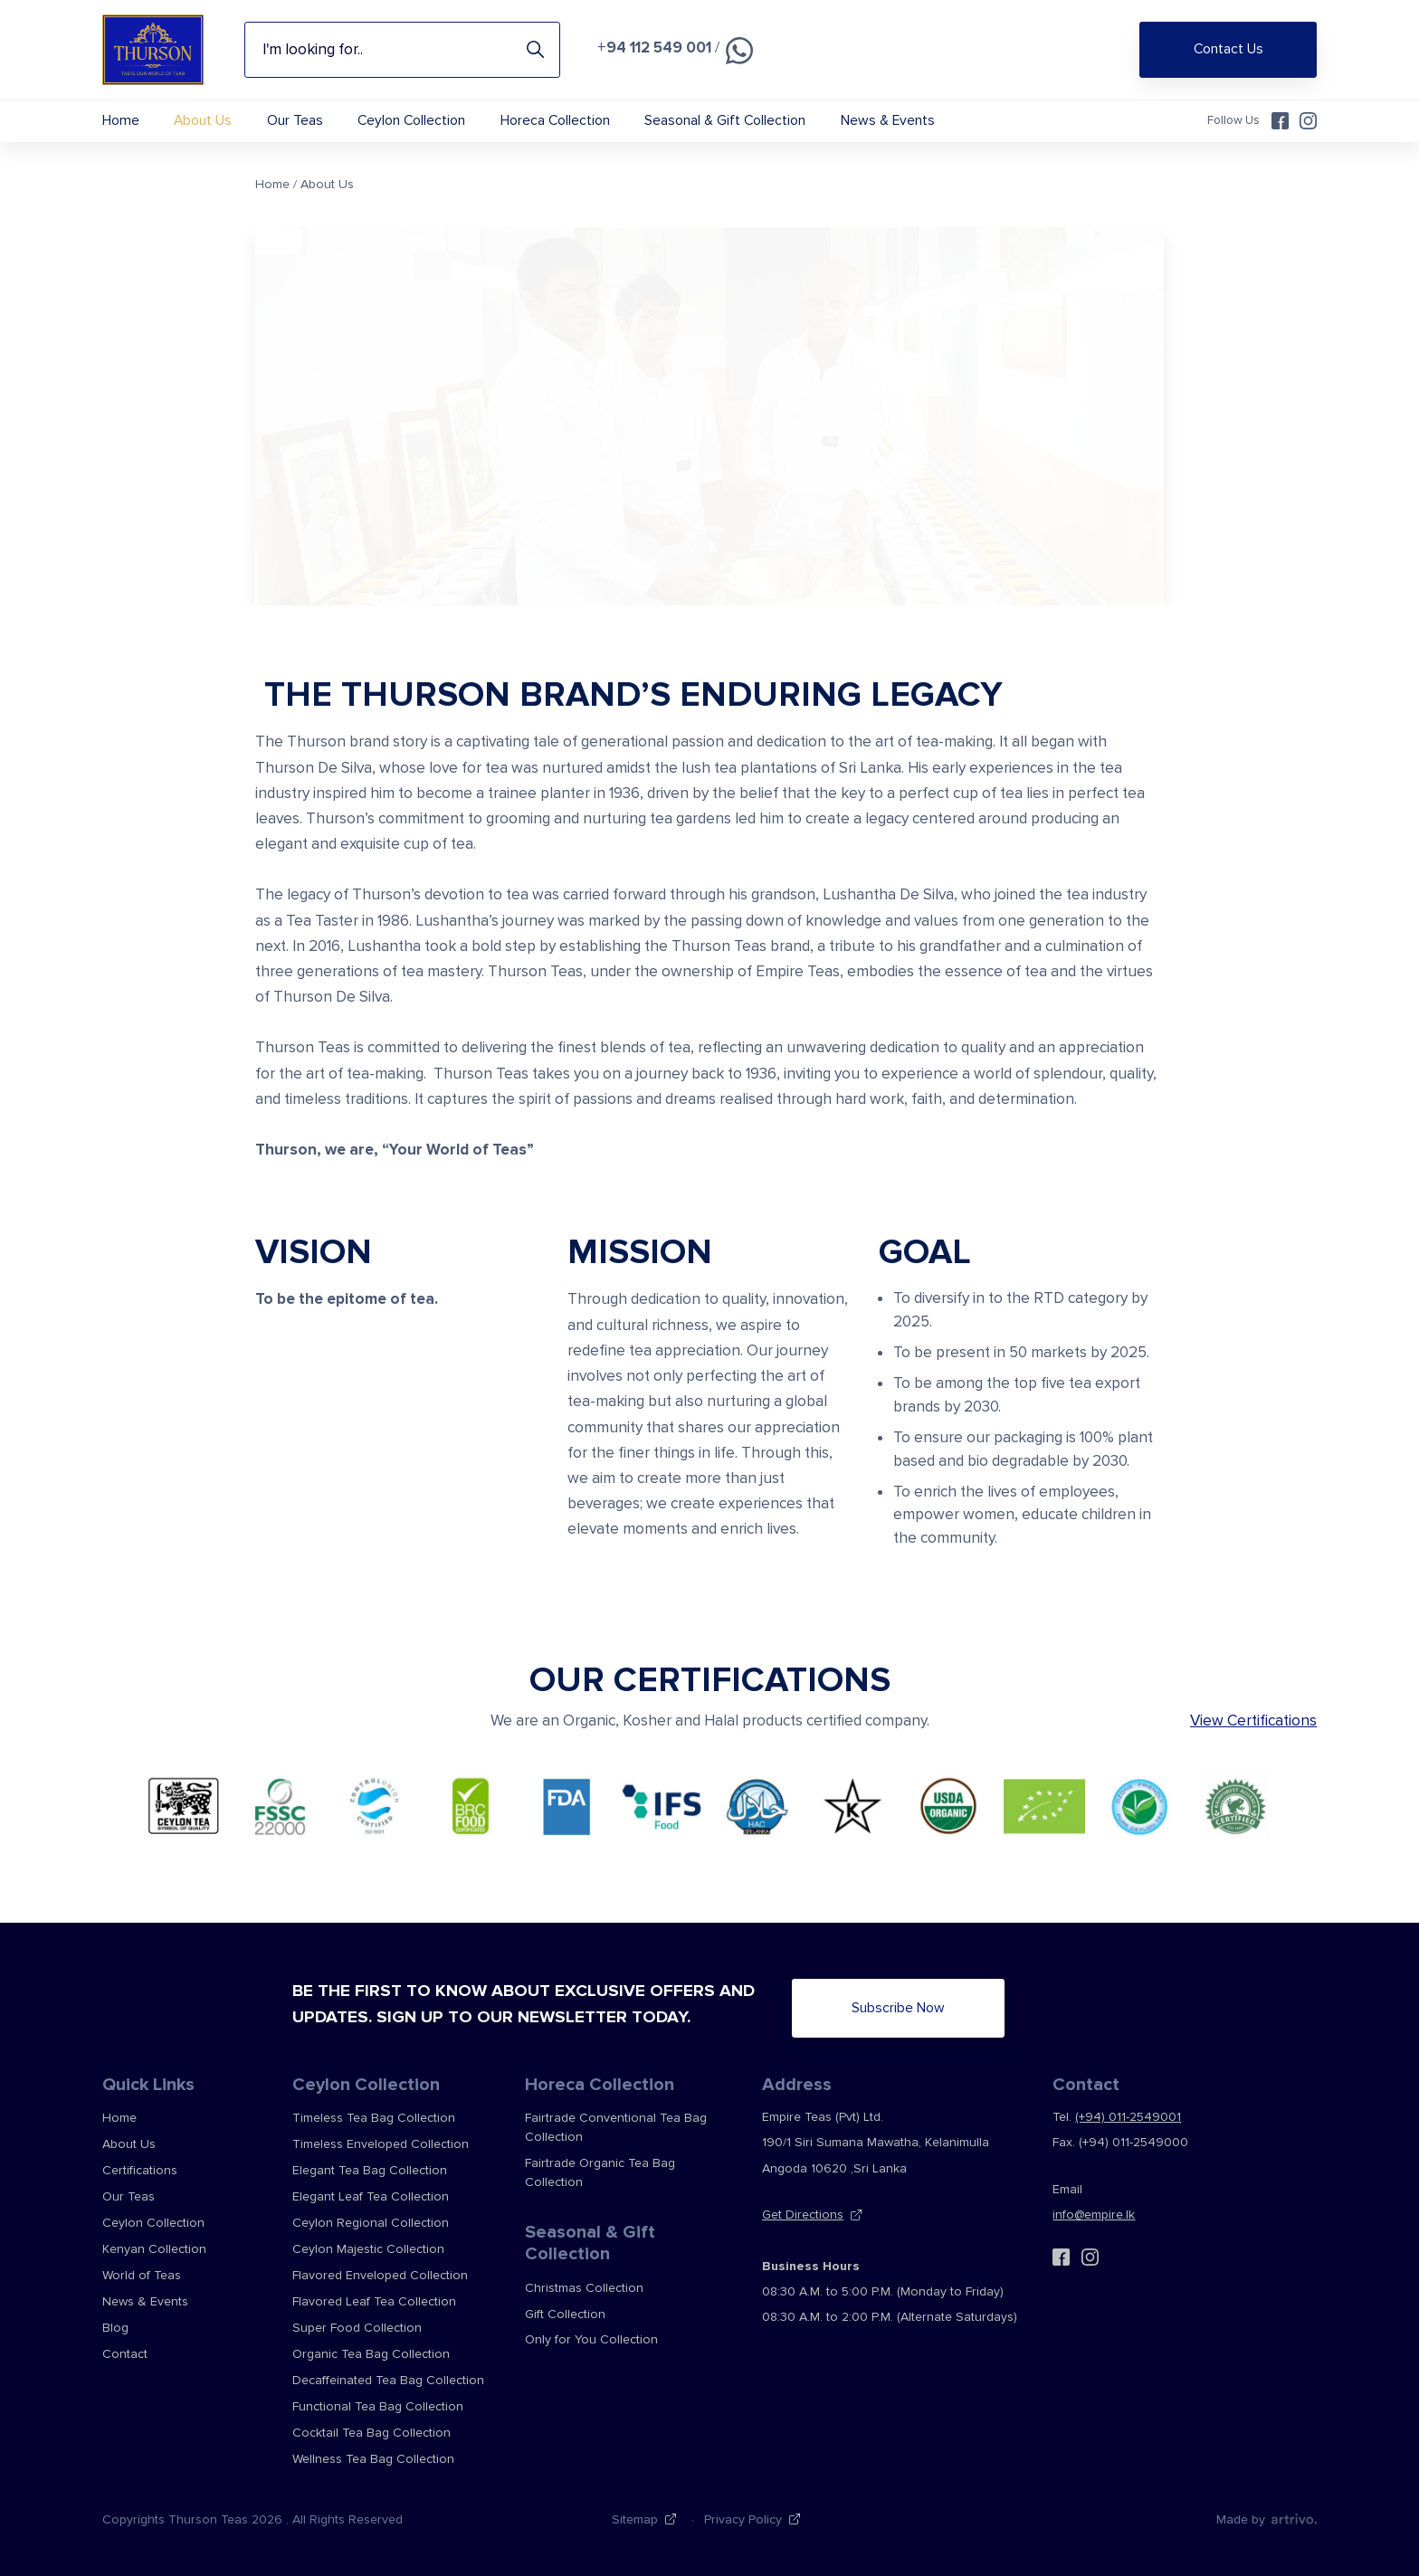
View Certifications (1253, 1720)
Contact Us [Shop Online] (1228, 49)
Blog (115, 2327)
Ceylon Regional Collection (370, 2222)
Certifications (139, 2170)
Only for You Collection (591, 2339)
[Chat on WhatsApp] (739, 50)
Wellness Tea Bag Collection (373, 2459)
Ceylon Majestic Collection (368, 2249)
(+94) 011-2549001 (1128, 2116)
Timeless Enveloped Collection (380, 2144)
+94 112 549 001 (654, 47)
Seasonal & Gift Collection (724, 120)
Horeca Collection (555, 120)
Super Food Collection (357, 2327)
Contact (125, 2354)
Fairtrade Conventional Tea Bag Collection (616, 2127)
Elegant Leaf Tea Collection (370, 2196)
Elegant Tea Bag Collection (369, 2170)
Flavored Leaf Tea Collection (374, 2301)
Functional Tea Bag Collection (377, 2406)
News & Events (888, 120)
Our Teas (295, 120)
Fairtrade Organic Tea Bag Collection (600, 2172)
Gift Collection (565, 2314)
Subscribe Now (898, 2008)
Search (535, 50)
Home (120, 120)
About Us (203, 120)
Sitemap (635, 2519)
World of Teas (141, 2275)
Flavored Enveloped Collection (380, 2275)
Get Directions (802, 2214)
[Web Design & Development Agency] (1293, 2519)
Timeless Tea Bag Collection (373, 2117)
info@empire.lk (1093, 2214)
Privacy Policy (743, 2519)
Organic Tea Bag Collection (371, 2354)
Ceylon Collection (411, 120)
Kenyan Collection (154, 2249)
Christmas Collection (584, 2288)
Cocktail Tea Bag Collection (371, 2432)
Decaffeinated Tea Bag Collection (388, 2380)
